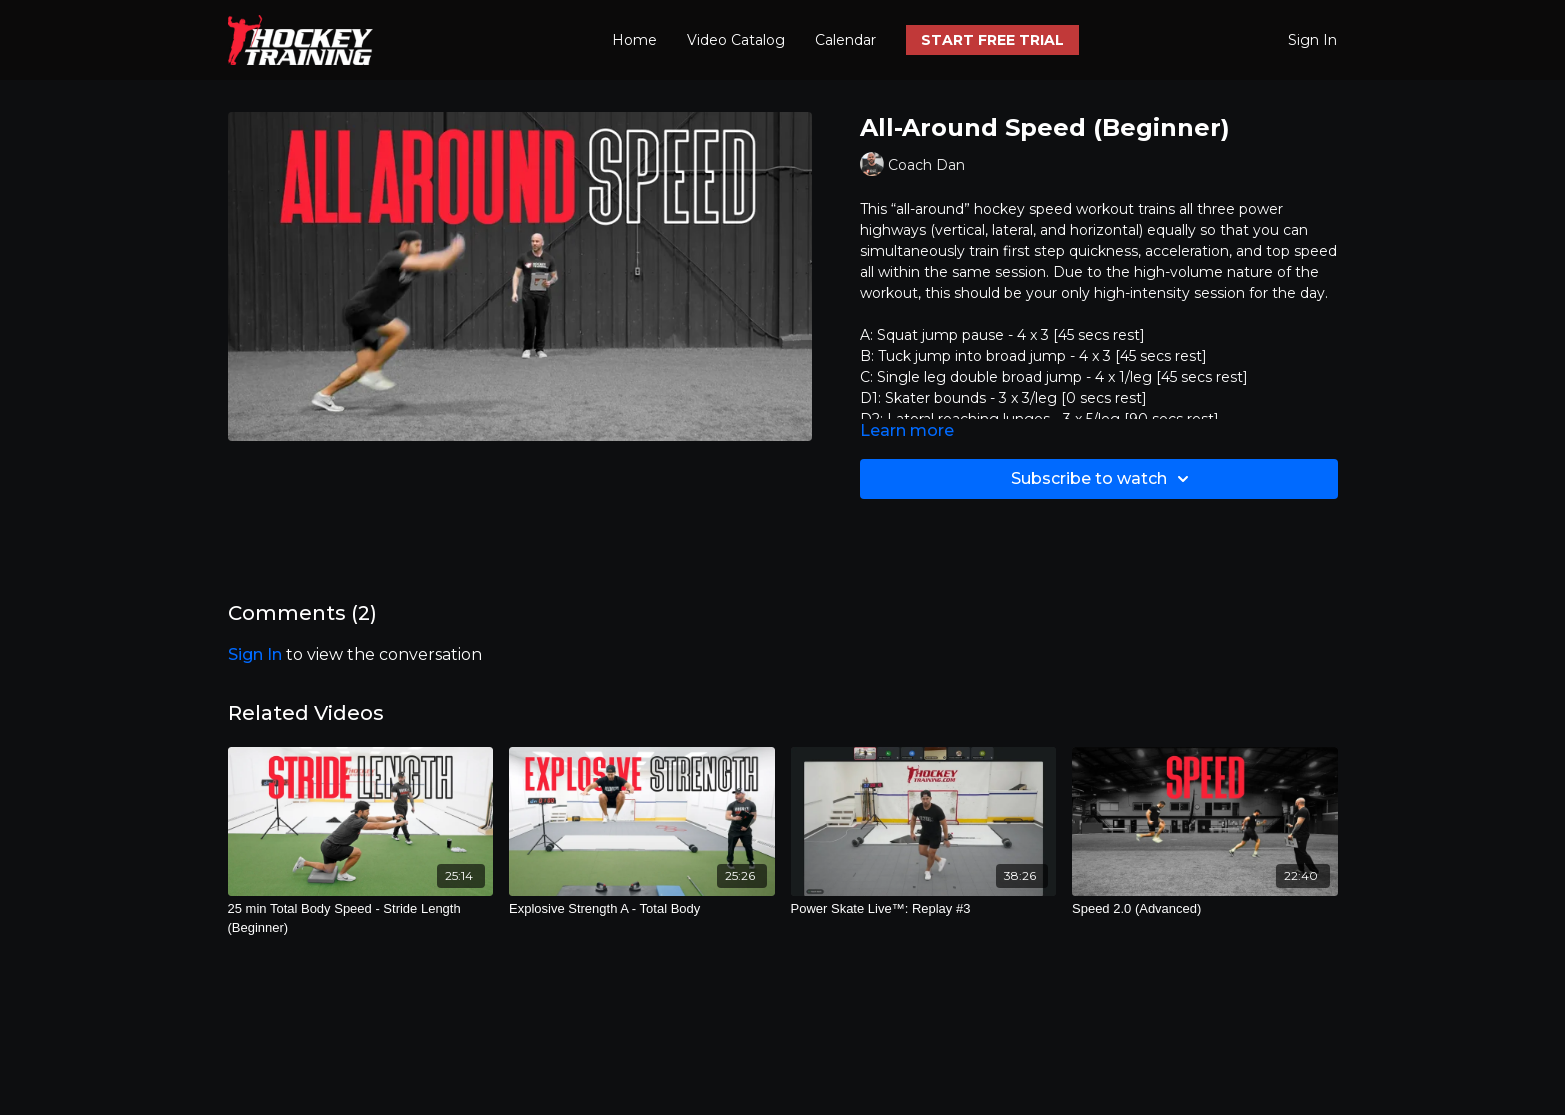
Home (634, 40)
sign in (255, 654)
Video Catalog (736, 40)
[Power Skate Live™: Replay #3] (924, 909)
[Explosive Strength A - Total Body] (642, 909)
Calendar (845, 40)
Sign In (1312, 40)
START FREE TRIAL (992, 40)
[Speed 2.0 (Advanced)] (1205, 909)
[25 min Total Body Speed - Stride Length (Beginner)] (361, 918)
